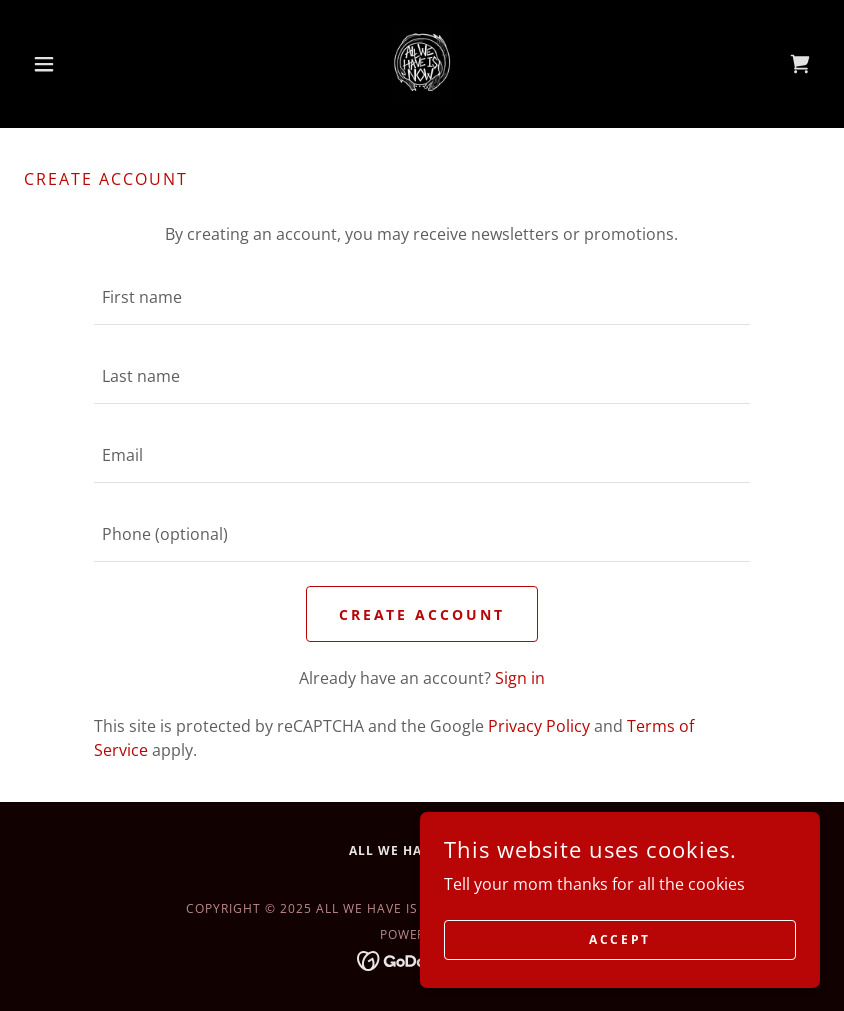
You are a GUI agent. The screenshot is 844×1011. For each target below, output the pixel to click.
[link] (421, 64)
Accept (619, 939)
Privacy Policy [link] (539, 726)
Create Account (422, 614)
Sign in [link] (520, 678)
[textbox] (421, 297)
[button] (83, 64)
